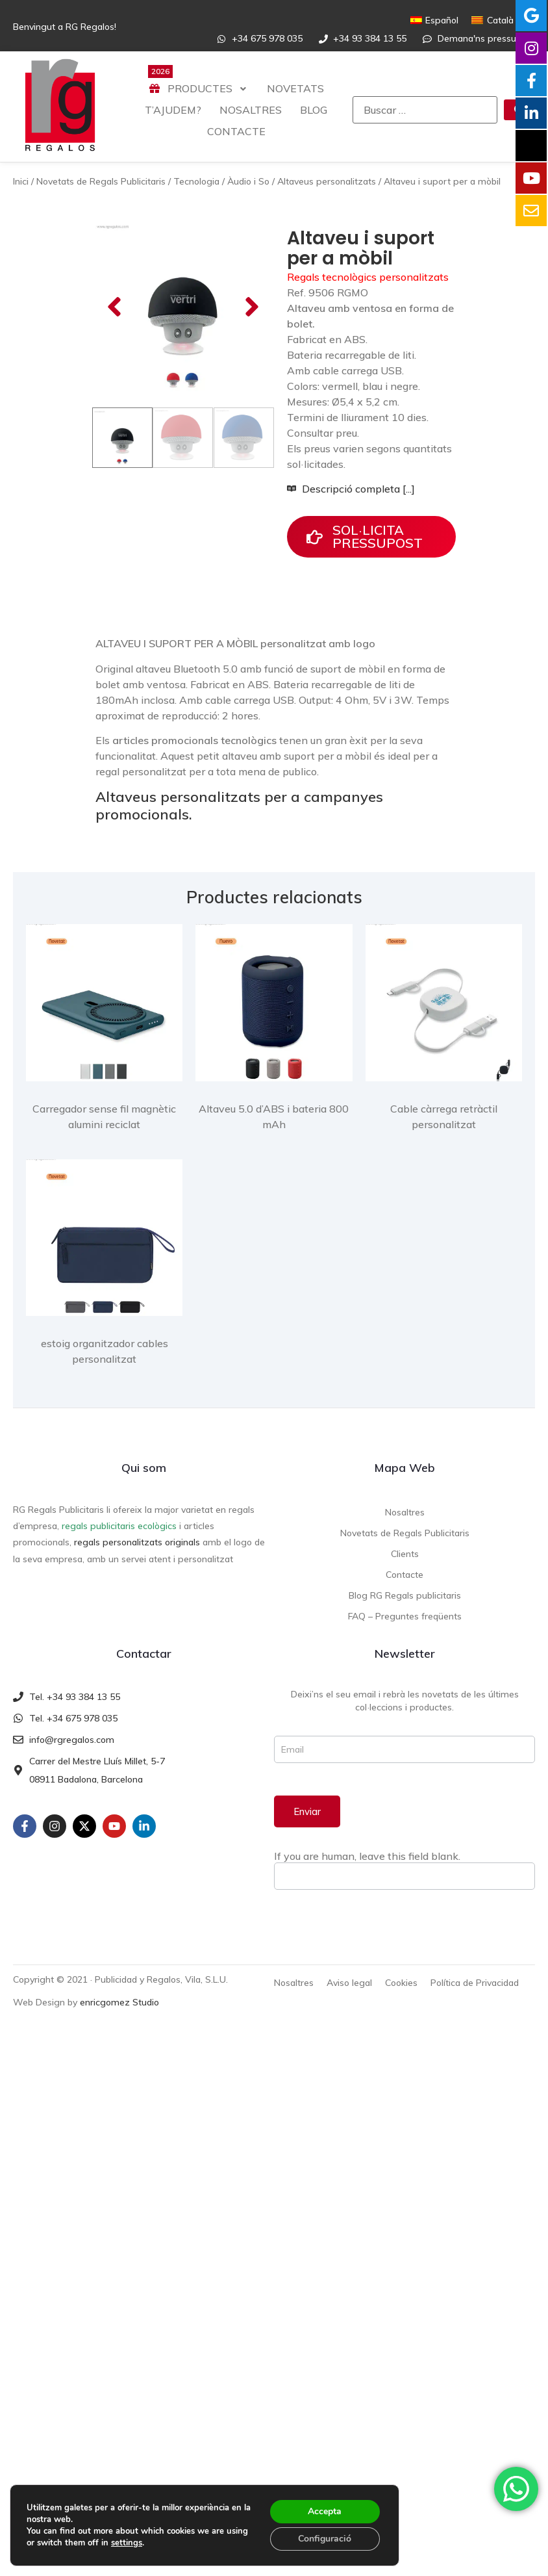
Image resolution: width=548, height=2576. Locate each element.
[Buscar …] (425, 109)
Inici (21, 181)
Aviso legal (349, 2004)
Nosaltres (405, 1533)
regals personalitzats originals (137, 1563)
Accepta (325, 2511)
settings (126, 2543)
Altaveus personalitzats (326, 181)
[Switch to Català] (492, 20)
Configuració (324, 2538)
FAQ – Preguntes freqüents (405, 1637)
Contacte (404, 1595)
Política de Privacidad (474, 2004)
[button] (114, 368)
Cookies (401, 2004)
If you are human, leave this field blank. (367, 1877)
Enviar (307, 1833)
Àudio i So (248, 181)
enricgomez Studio (119, 2023)
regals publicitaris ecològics (119, 1547)
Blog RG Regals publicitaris (405, 1616)
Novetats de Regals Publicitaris (101, 181)
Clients (405, 1574)
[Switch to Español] (435, 20)
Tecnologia (196, 181)
